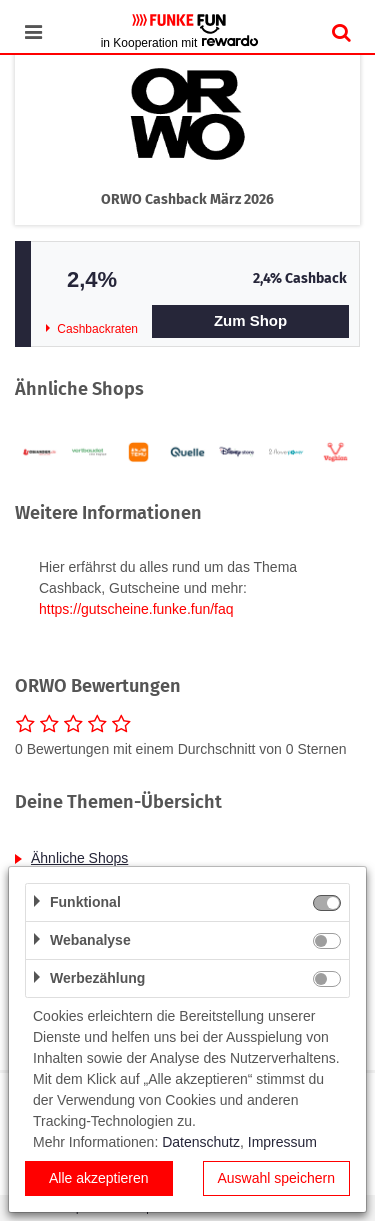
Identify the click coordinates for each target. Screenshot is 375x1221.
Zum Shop (250, 320)
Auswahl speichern (276, 1178)
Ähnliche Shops (79, 858)
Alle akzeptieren (99, 1178)
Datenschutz (201, 1142)
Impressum (282, 1142)
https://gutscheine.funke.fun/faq (136, 609)
